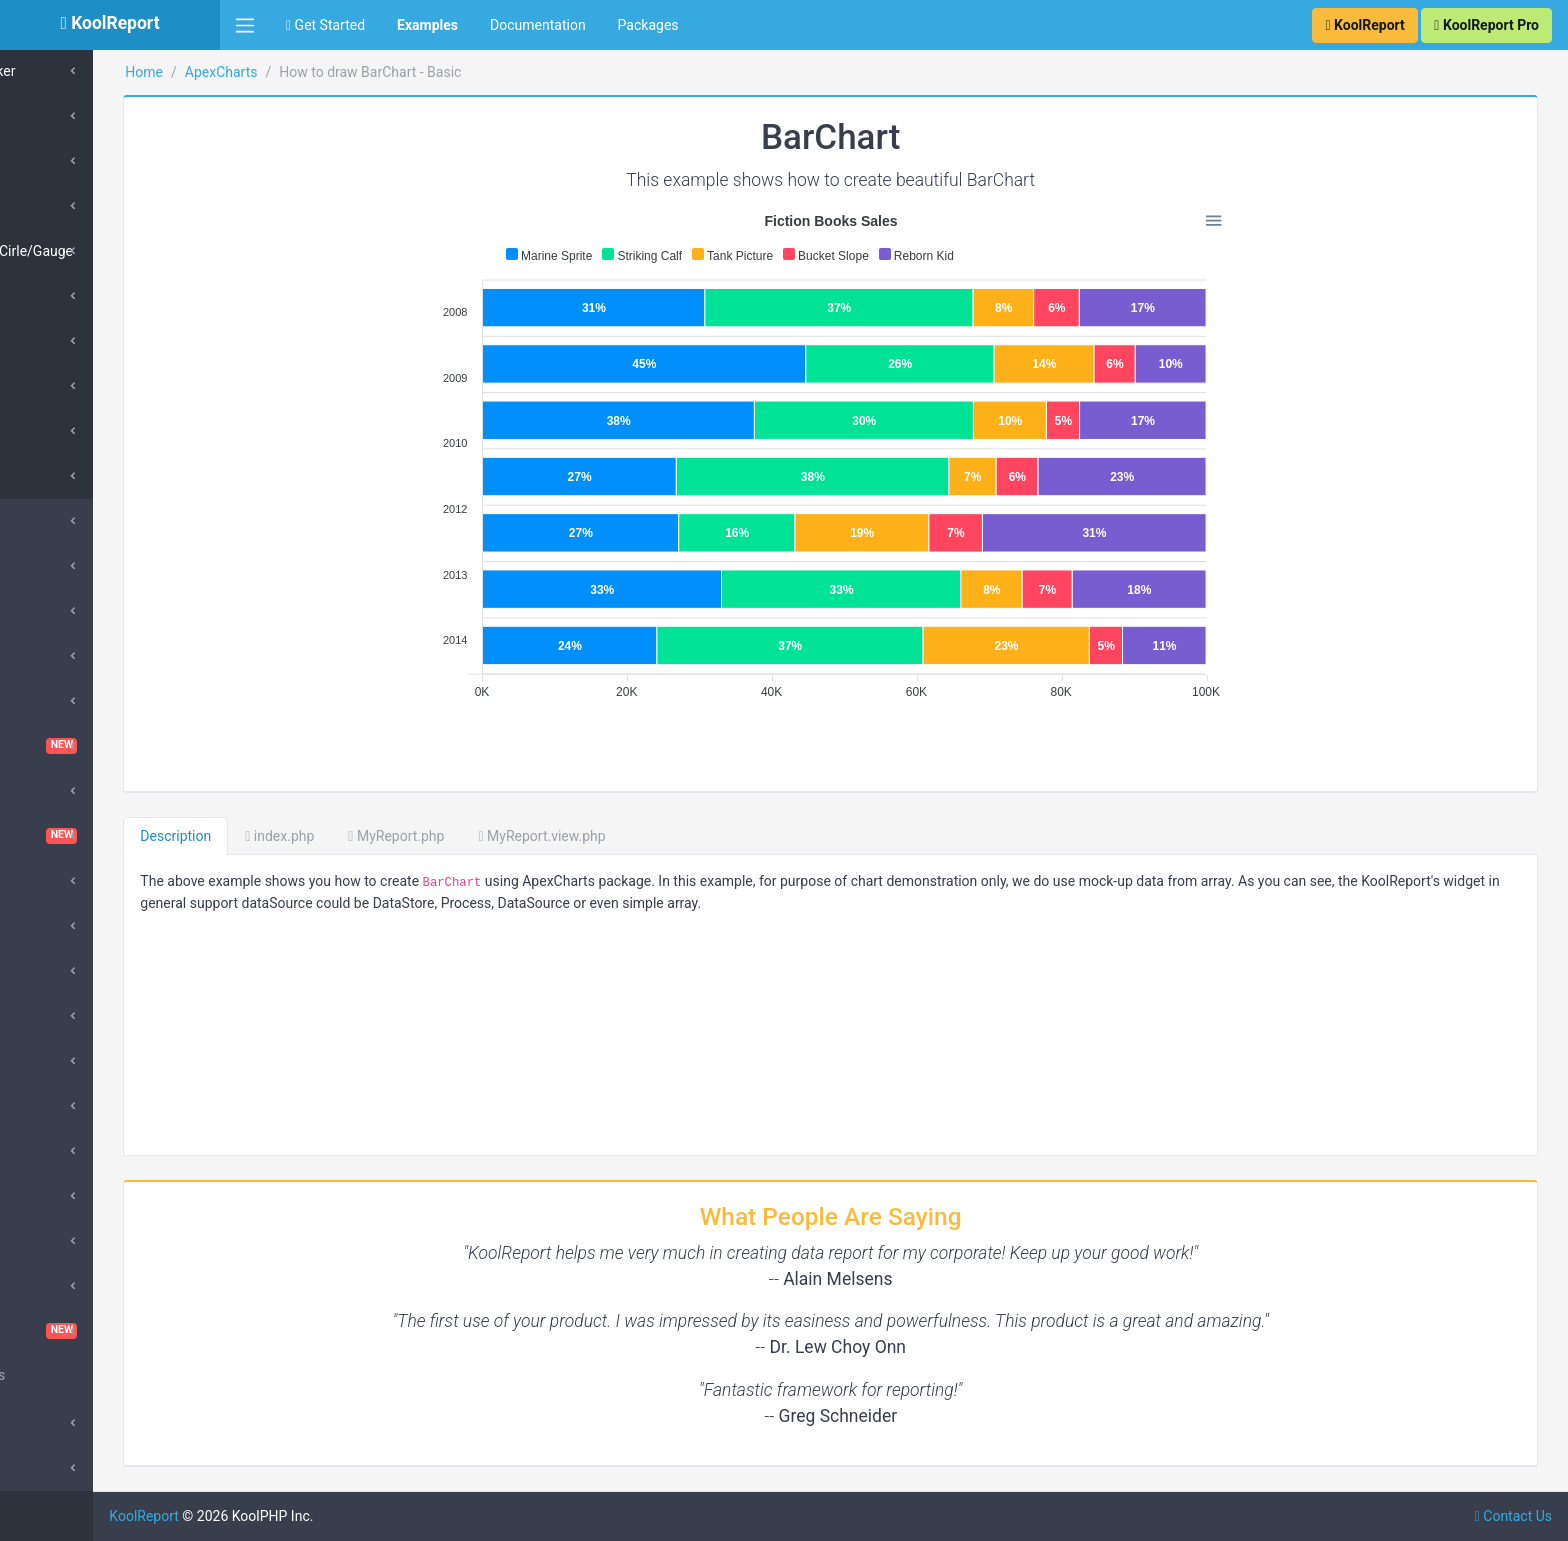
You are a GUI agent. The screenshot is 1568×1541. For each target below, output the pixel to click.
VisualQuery (110, 1331)
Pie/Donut (70, 116)
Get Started (325, 25)
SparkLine (70, 476)
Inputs (49, 1061)
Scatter (61, 341)
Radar (57, 161)
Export (50, 1016)
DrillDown (60, 1106)
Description (302, 836)
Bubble (60, 296)
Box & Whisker (83, 71)
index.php (406, 836)
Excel (46, 971)
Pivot (45, 1241)
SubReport (62, 1468)
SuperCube (64, 566)
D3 (38, 926)
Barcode (56, 611)
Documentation (538, 25)
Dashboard (110, 836)
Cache (49, 656)
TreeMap (66, 431)
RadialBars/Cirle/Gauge (112, 251)
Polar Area (71, 206)
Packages (648, 25)
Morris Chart (69, 1151)
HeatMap (67, 386)
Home (271, 72)
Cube (46, 521)
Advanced (61, 1423)
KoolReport (271, 1516)
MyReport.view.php (668, 836)
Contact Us (1513, 1516)
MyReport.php (523, 836)
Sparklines (62, 1286)
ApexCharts (347, 72)
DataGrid (57, 881)
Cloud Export (70, 791)
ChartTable (110, 746)
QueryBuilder (70, 1196)
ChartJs (54, 701)
